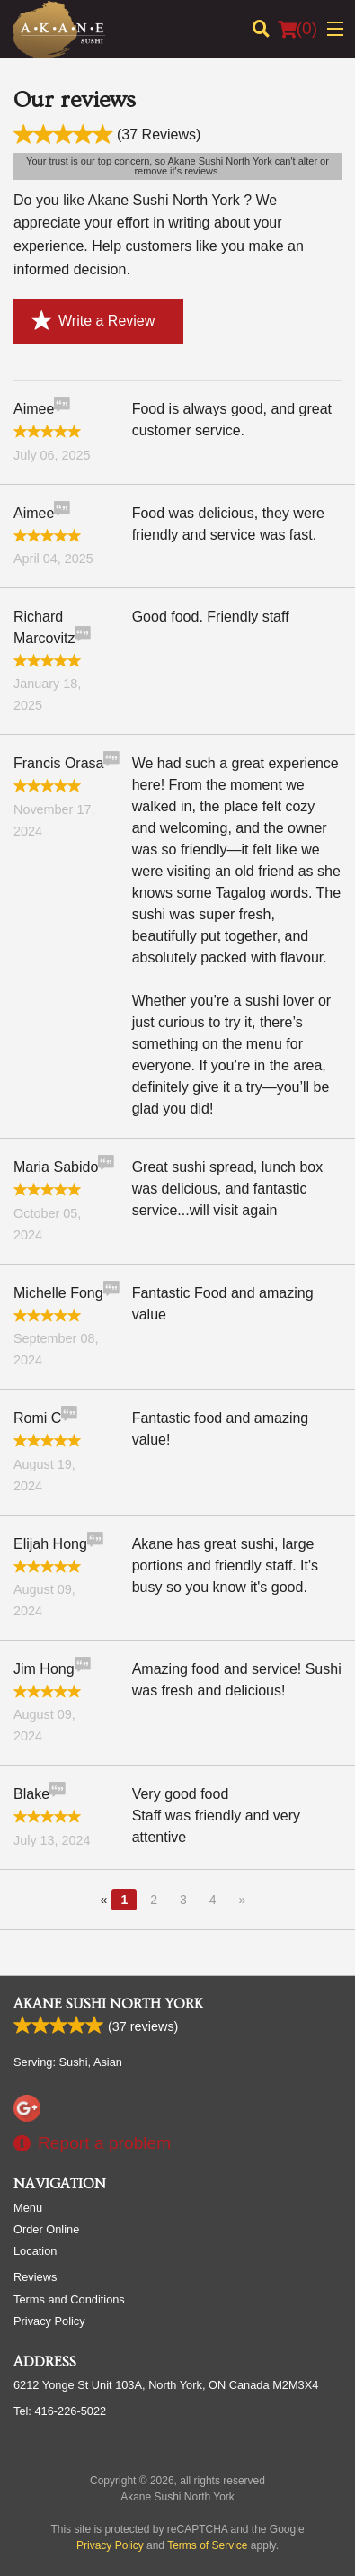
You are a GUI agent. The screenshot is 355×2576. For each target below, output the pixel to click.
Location (35, 2251)
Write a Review (93, 321)
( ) (297, 28)
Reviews (35, 2277)
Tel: (59, 2411)
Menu (27, 2207)
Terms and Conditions (69, 2299)
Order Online (46, 2229)
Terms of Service (207, 2545)
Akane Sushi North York (108, 2004)
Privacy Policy (49, 2321)
